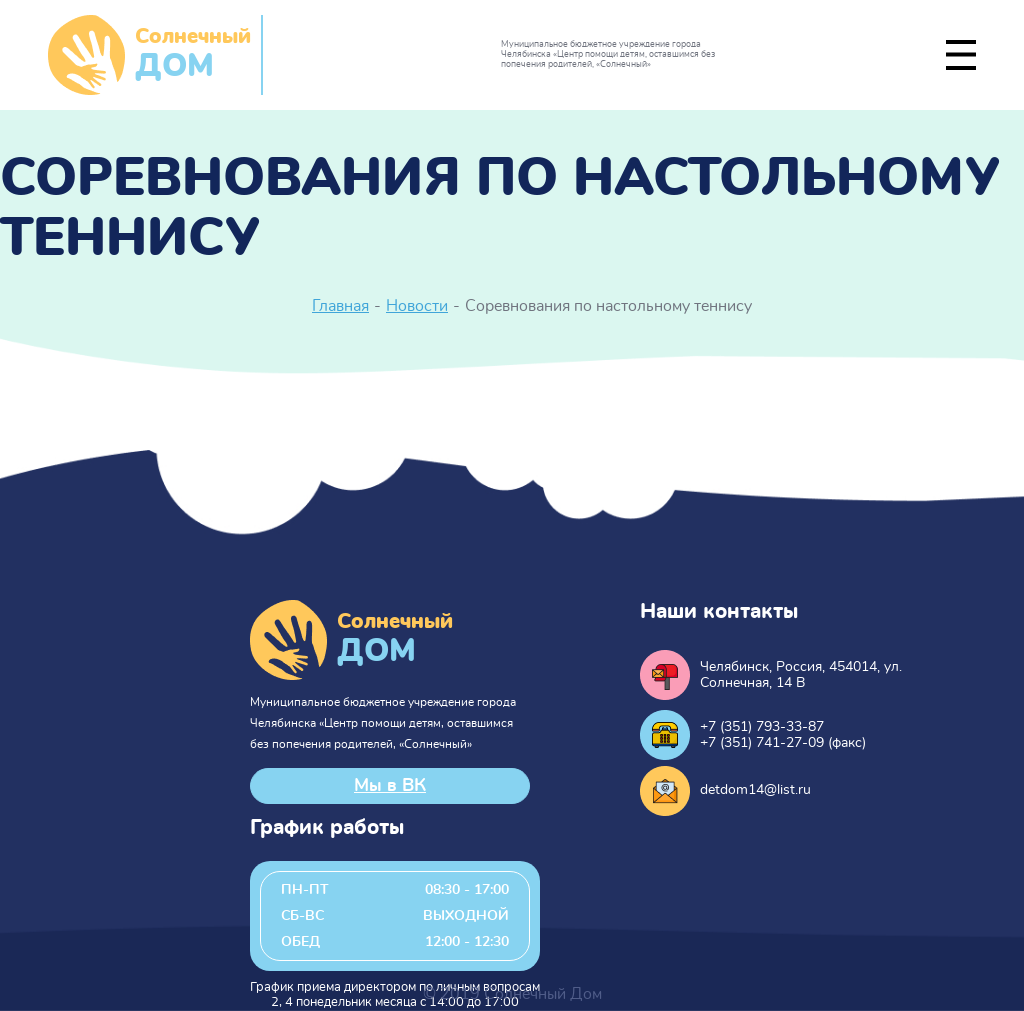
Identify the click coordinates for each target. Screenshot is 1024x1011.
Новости (417, 306)
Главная (340, 306)
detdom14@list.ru (755, 790)
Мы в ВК (390, 786)
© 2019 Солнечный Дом (512, 994)
